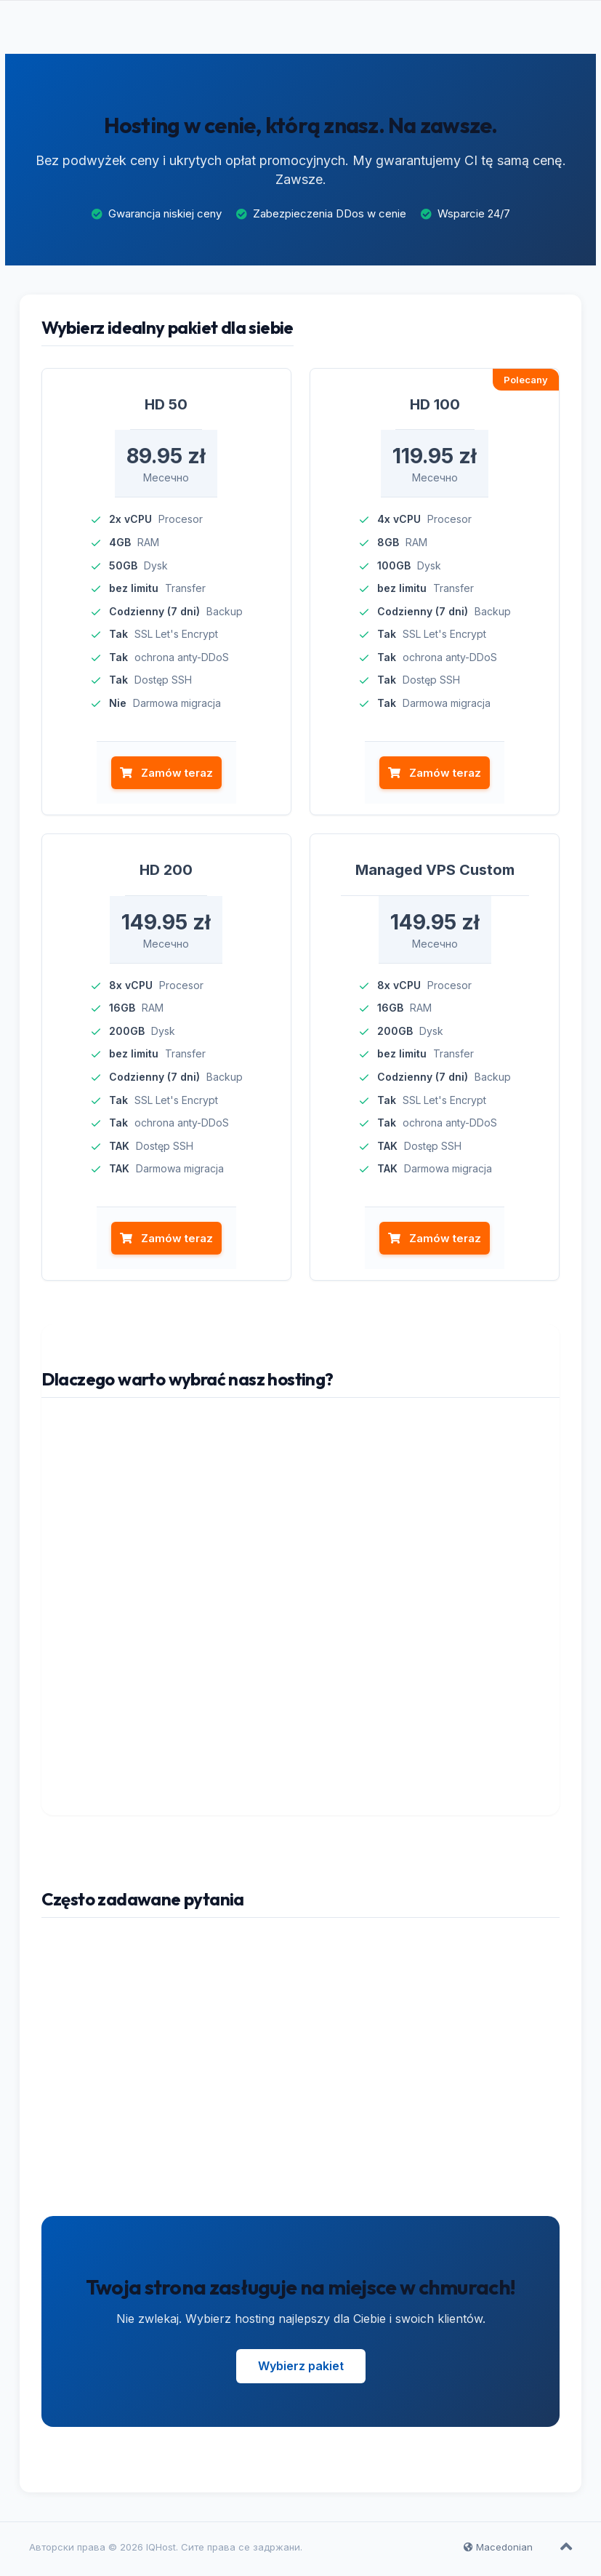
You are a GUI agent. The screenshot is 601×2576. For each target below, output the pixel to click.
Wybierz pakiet (301, 2371)
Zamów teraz (164, 777)
